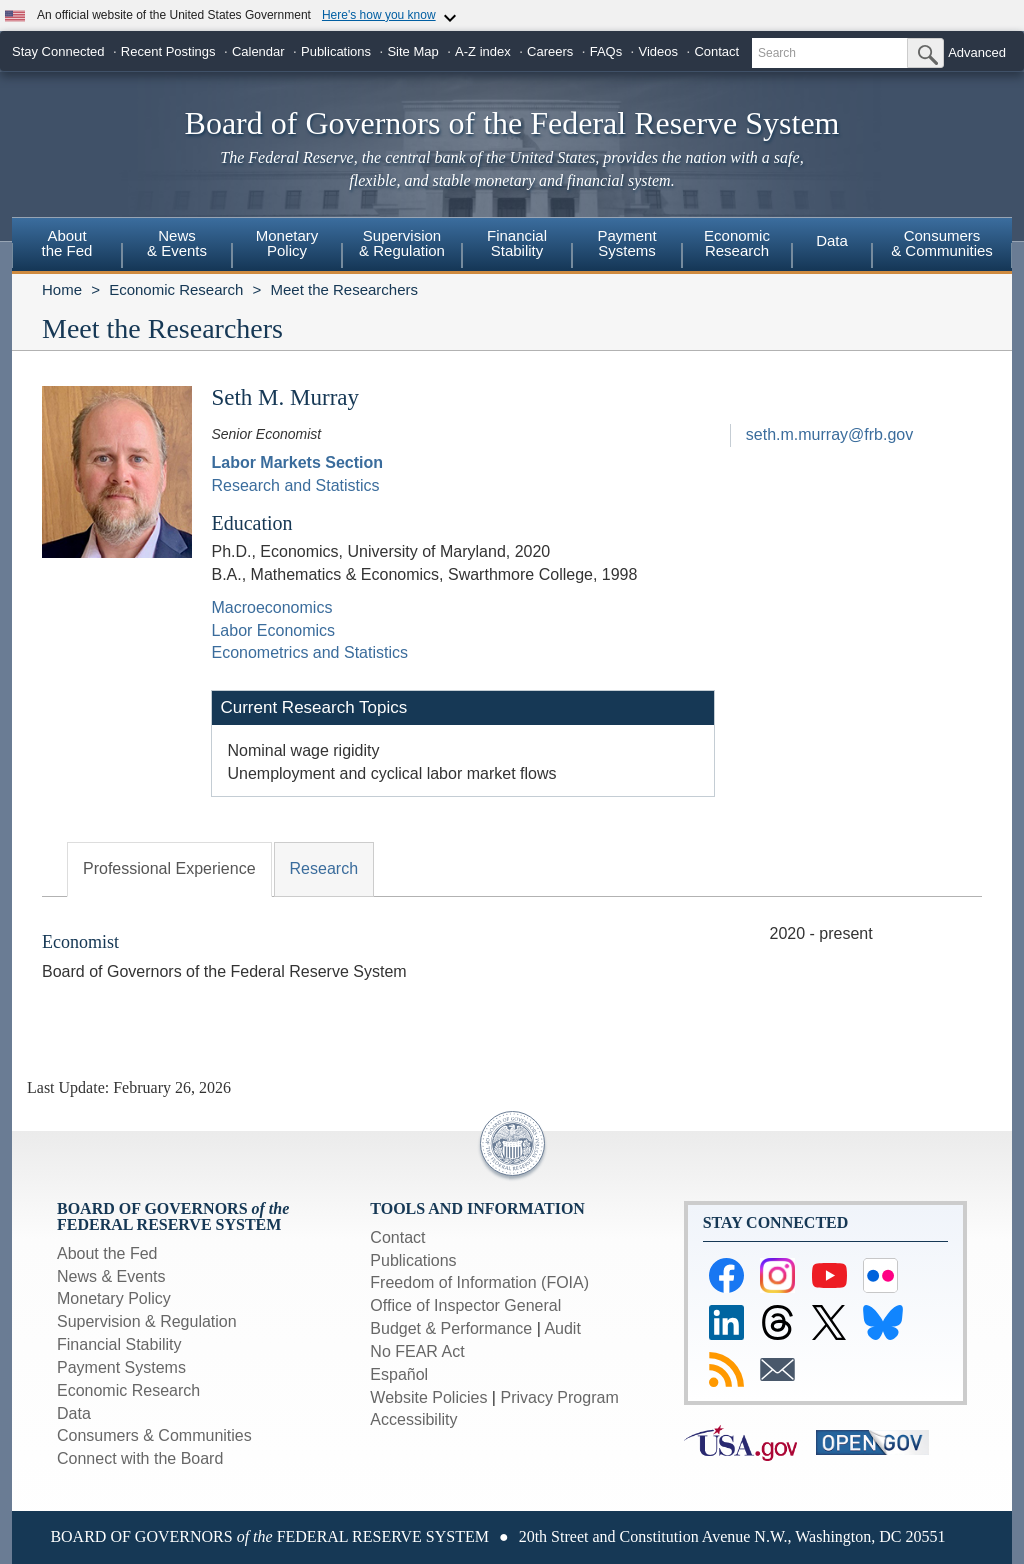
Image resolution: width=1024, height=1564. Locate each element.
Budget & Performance (451, 1328)
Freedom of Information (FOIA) (479, 1282)
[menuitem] (67, 246)
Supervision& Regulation (402, 243)
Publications (336, 51)
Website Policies (428, 1397)
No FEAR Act (417, 1351)
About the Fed (107, 1253)
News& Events (177, 243)
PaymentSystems (626, 243)
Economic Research (176, 289)
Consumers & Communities (942, 243)
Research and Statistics (295, 485)
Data (832, 240)
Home (62, 289)
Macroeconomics (271, 607)
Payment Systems (121, 1367)
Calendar (258, 51)
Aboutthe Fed (67, 243)
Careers (550, 51)
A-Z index (483, 51)
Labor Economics (273, 630)
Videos (659, 51)
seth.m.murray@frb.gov (829, 434)
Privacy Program (559, 1397)
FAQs (606, 51)
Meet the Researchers (344, 289)
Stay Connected (58, 51)
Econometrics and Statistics (309, 652)
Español (399, 1374)
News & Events (111, 1276)
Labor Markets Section (297, 462)
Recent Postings (168, 51)
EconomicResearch (737, 243)
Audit (562, 1328)
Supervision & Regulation (147, 1321)
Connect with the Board (140, 1458)
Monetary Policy (114, 1298)
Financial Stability (119, 1344)
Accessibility (413, 1419)
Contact (716, 51)
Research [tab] (324, 868)
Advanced (977, 52)
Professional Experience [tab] (169, 868)
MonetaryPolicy (287, 243)
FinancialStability (517, 243)
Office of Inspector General (465, 1305)
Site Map (412, 51)
